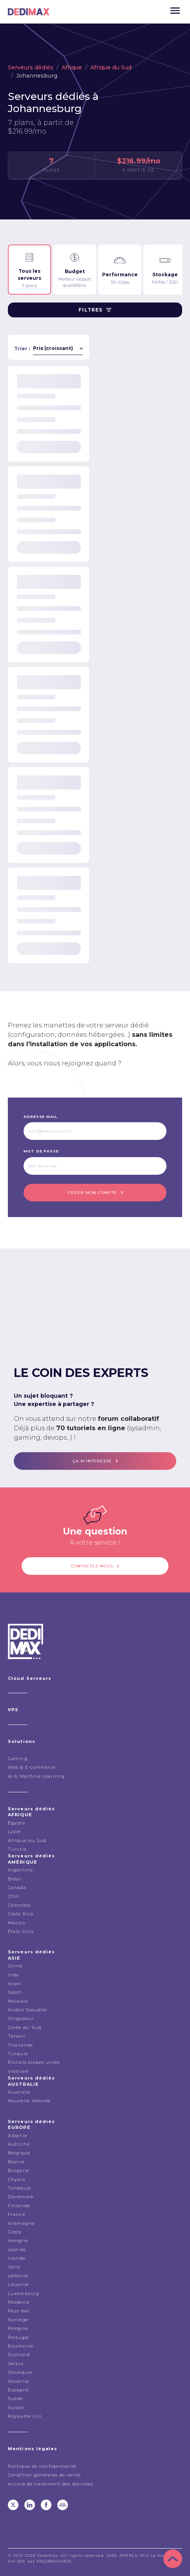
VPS (13, 1709)
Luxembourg (23, 2293)
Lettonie (18, 2276)
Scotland (19, 2354)
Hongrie (18, 2240)
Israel (14, 1983)
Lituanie (18, 2284)
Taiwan (17, 2036)
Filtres (95, 310)
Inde (13, 1975)
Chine (15, 1966)
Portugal (18, 2337)
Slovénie (18, 2381)
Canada (17, 1887)
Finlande (19, 2205)
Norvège (18, 2319)
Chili (14, 1896)
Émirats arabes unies (34, 2062)
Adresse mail (40, 1116)
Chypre (17, 2179)
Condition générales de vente (44, 2475)
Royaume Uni (25, 2416)
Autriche (19, 2144)
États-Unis (21, 1931)
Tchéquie (19, 2188)
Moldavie (19, 2302)
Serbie (16, 2363)
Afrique (72, 67)
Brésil (15, 1879)
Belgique (19, 2153)
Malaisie (18, 2001)
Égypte (16, 1823)
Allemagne (21, 2223)
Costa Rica (20, 1914)
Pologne (18, 2328)
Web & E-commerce (32, 1767)
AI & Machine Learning (36, 1776)
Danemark (20, 2196)
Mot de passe (41, 1151)
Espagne (18, 2390)
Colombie (19, 1905)
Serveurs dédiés (30, 67)
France (16, 2214)
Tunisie (17, 1849)
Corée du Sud (24, 2027)
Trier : (22, 348)
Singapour (21, 2018)
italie (14, 2267)
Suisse (16, 2407)
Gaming (17, 1758)
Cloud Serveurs (29, 1678)
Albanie (17, 2135)
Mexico (16, 1923)
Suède (16, 2398)
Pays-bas (18, 2310)
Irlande (17, 2258)
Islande (17, 2249)
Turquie (18, 2053)
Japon (15, 1992)
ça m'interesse (92, 1461)
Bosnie (16, 2162)
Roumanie (20, 2346)
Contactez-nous (92, 1566)
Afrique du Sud (111, 67)
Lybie (14, 1831)
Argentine (20, 1870)
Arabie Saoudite (28, 2010)
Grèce (15, 2232)
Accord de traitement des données (50, 2484)
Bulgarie (18, 2170)
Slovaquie (20, 2372)
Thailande (20, 2045)
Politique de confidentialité (42, 2466)
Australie (19, 2092)
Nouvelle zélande (29, 2100)
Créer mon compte (92, 1192)
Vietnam (18, 2071)
